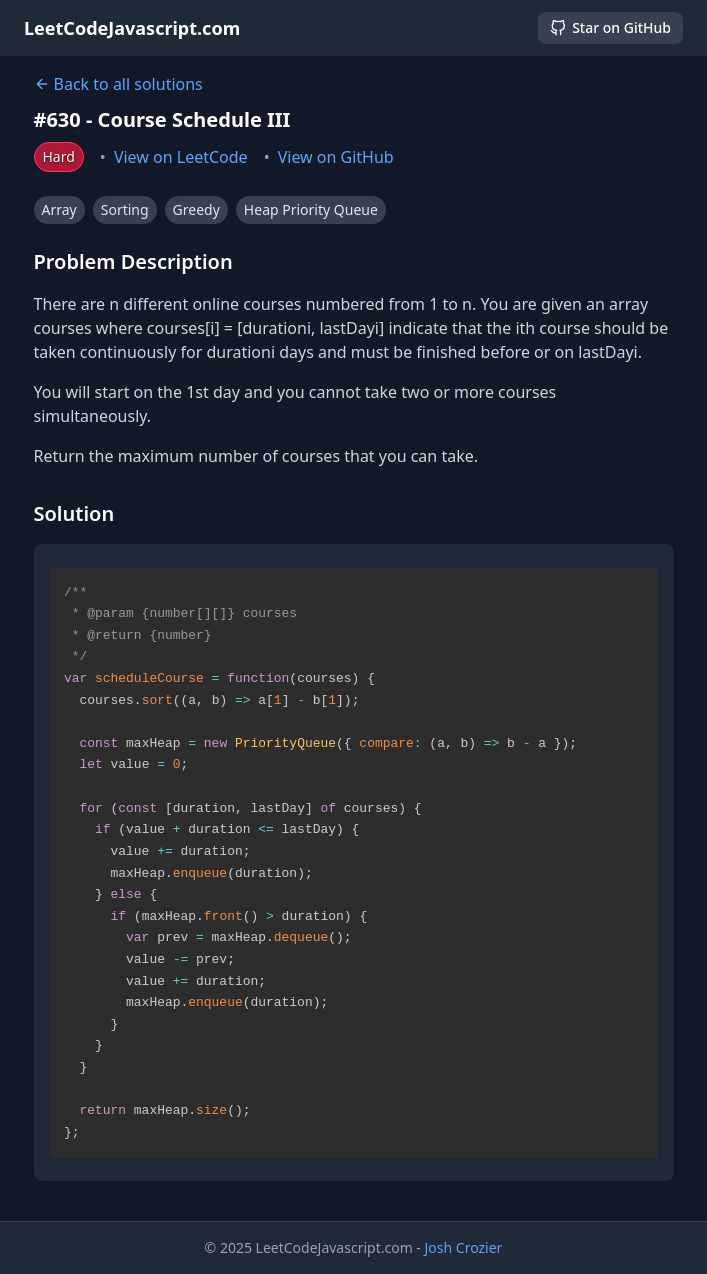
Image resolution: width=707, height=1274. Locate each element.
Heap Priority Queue (311, 209)
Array (59, 209)
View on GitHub (336, 157)
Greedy (196, 209)
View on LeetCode (181, 157)
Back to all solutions (118, 84)
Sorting (125, 209)
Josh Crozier (464, 1247)
